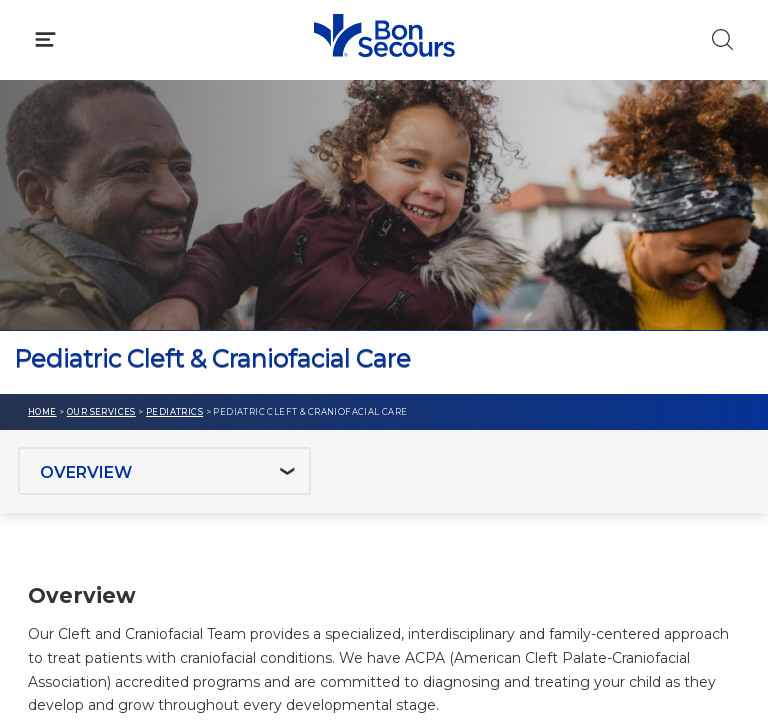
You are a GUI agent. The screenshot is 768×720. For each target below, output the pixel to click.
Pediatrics (174, 412)
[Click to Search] (722, 39)
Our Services (101, 412)
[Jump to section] (164, 471)
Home (42, 412)
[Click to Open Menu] (45, 39)
